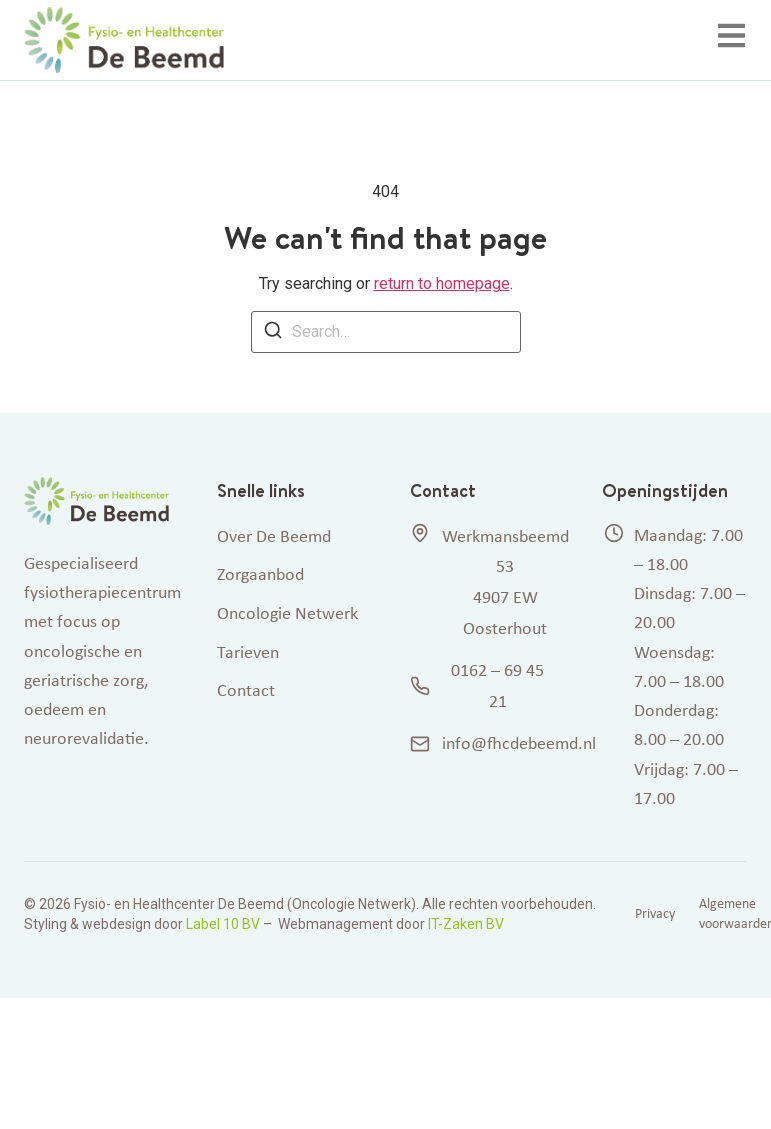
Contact (246, 690)
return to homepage (442, 283)
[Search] (273, 333)
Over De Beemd (274, 536)
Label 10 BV (223, 924)
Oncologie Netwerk (287, 613)
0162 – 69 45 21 (477, 685)
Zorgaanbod (260, 574)
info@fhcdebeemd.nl (482, 743)
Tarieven (248, 652)
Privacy (655, 913)
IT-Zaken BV (466, 924)
